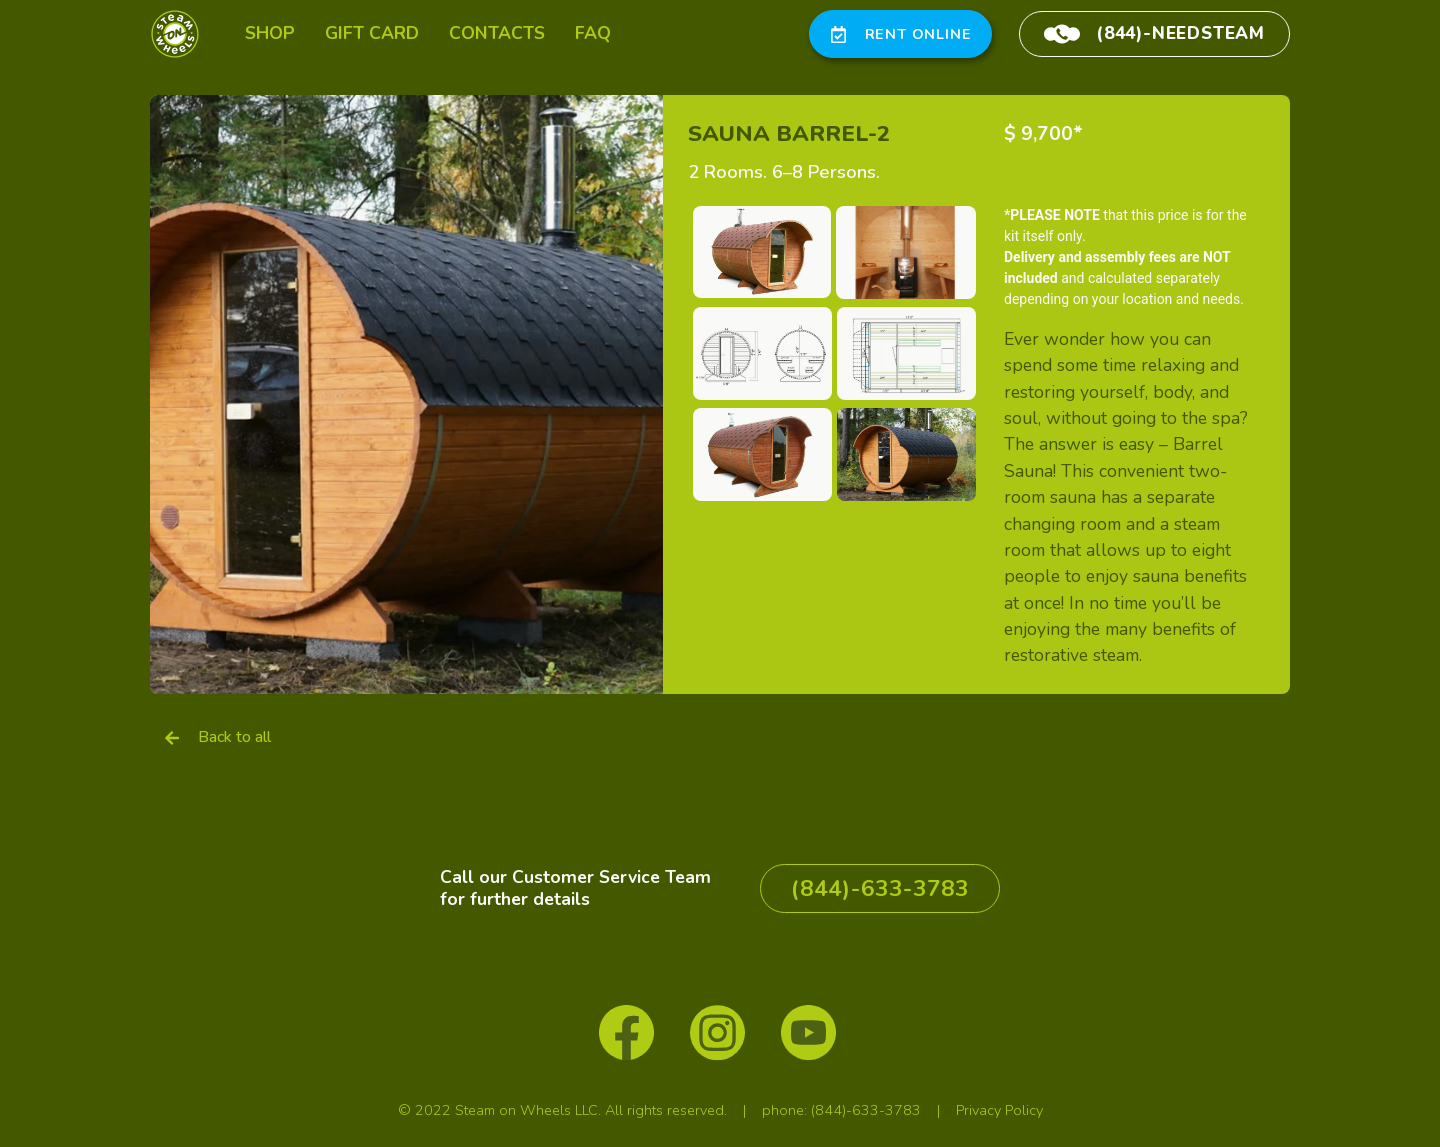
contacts (497, 33)
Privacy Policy (999, 1110)
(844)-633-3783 (866, 1110)
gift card (372, 33)
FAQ (593, 33)
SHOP (270, 33)
